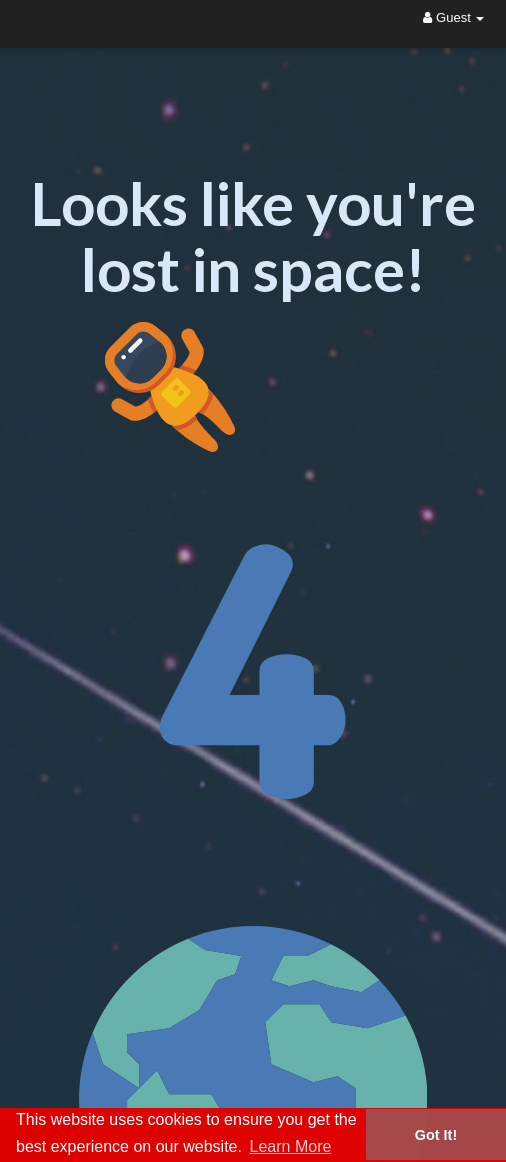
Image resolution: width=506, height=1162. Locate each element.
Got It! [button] (436, 1135)
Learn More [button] (291, 1146)
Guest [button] (453, 17)
